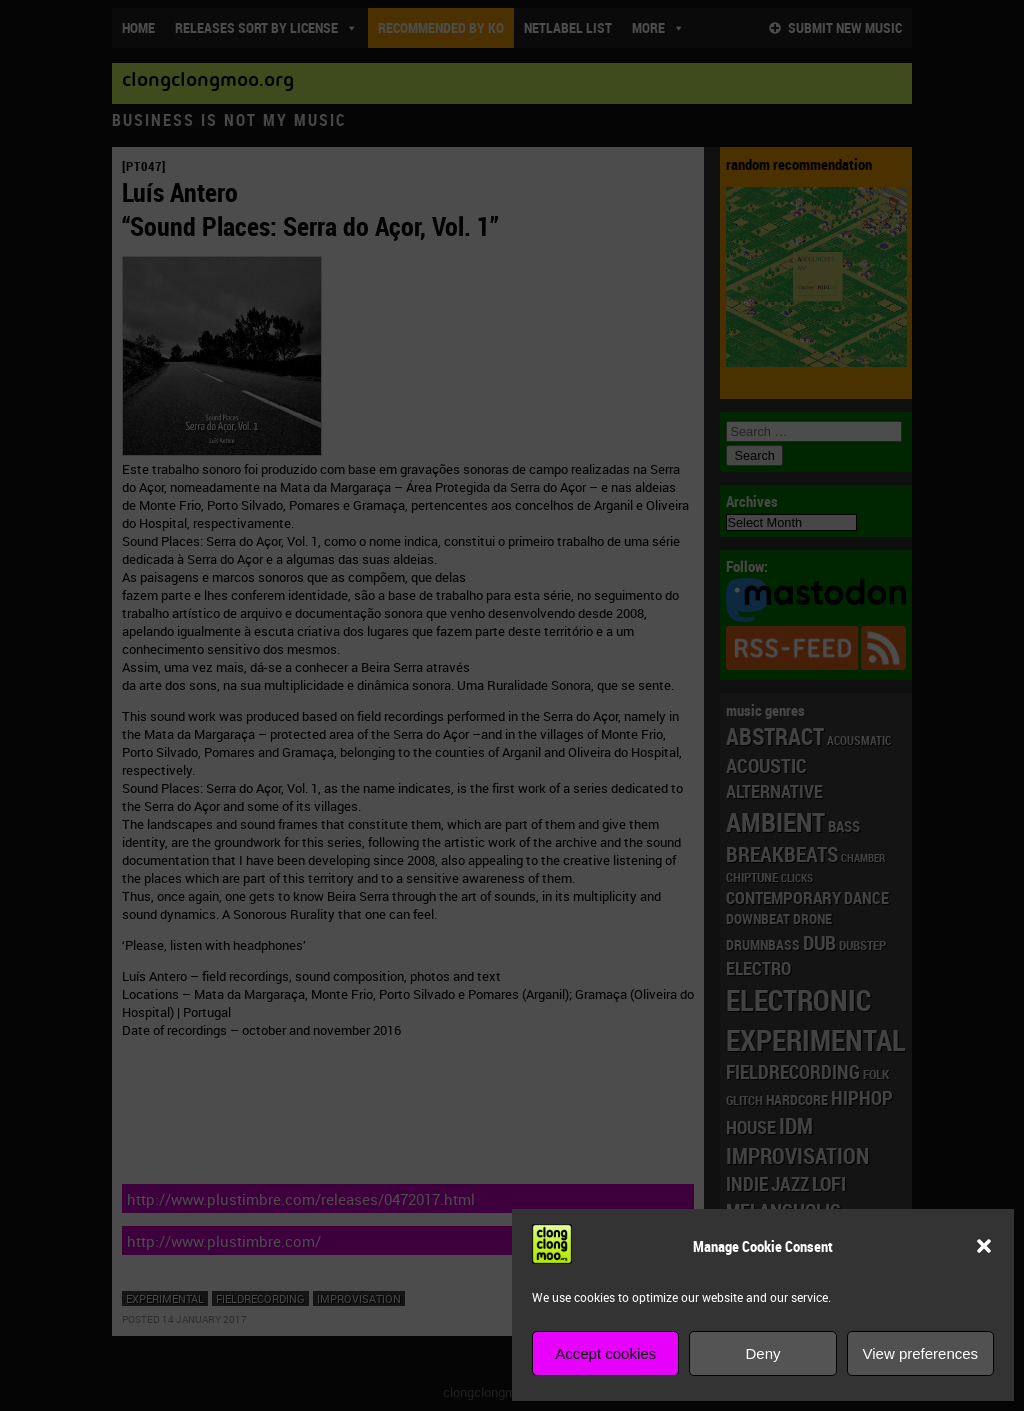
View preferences (921, 1353)
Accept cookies (605, 1353)
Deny (762, 1353)
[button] (984, 1246)
